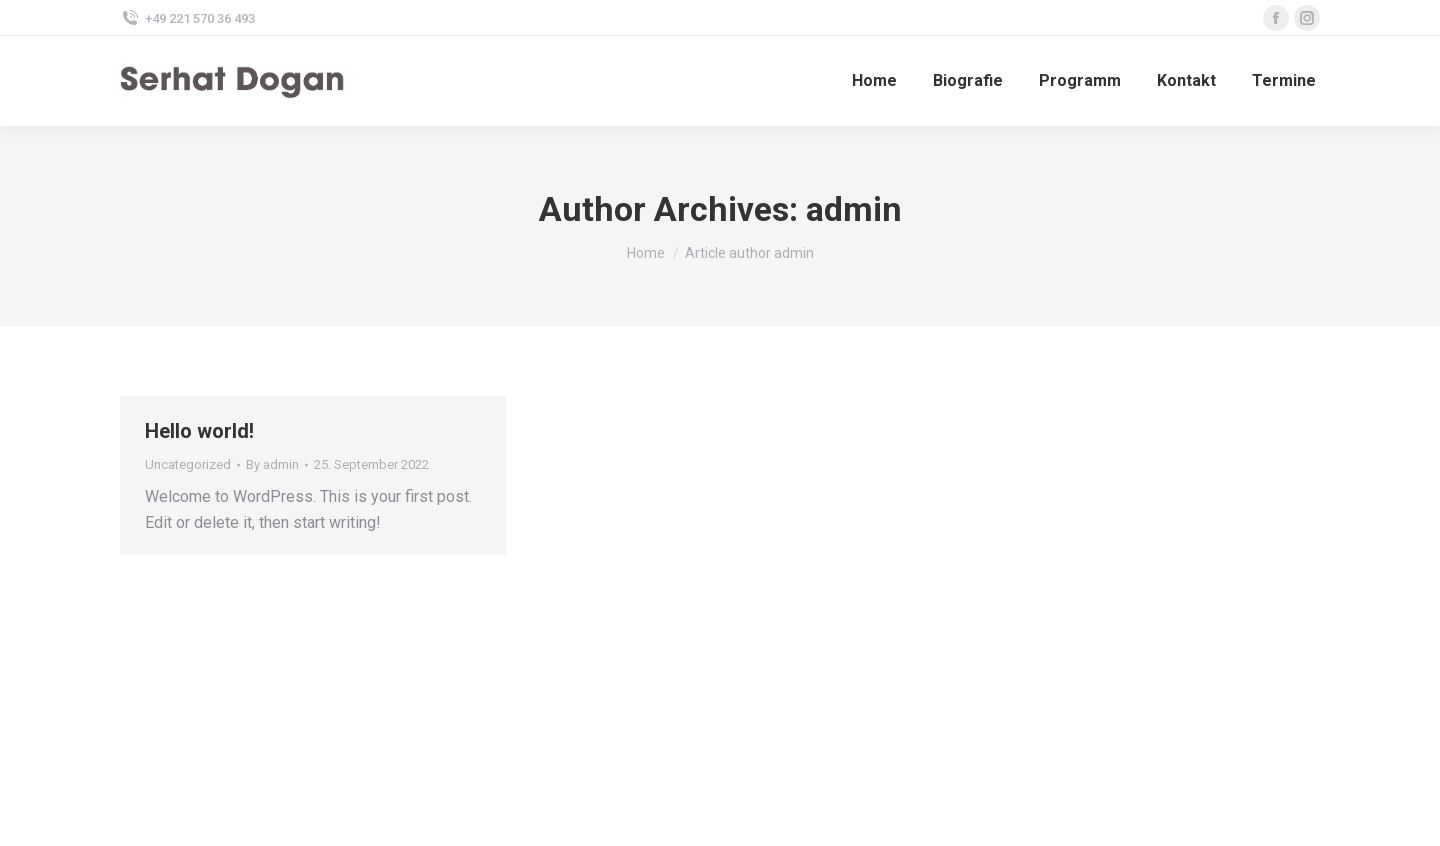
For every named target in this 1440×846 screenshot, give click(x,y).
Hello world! (199, 431)
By (272, 464)
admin (854, 209)
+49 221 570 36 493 (187, 18)
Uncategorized (188, 464)
